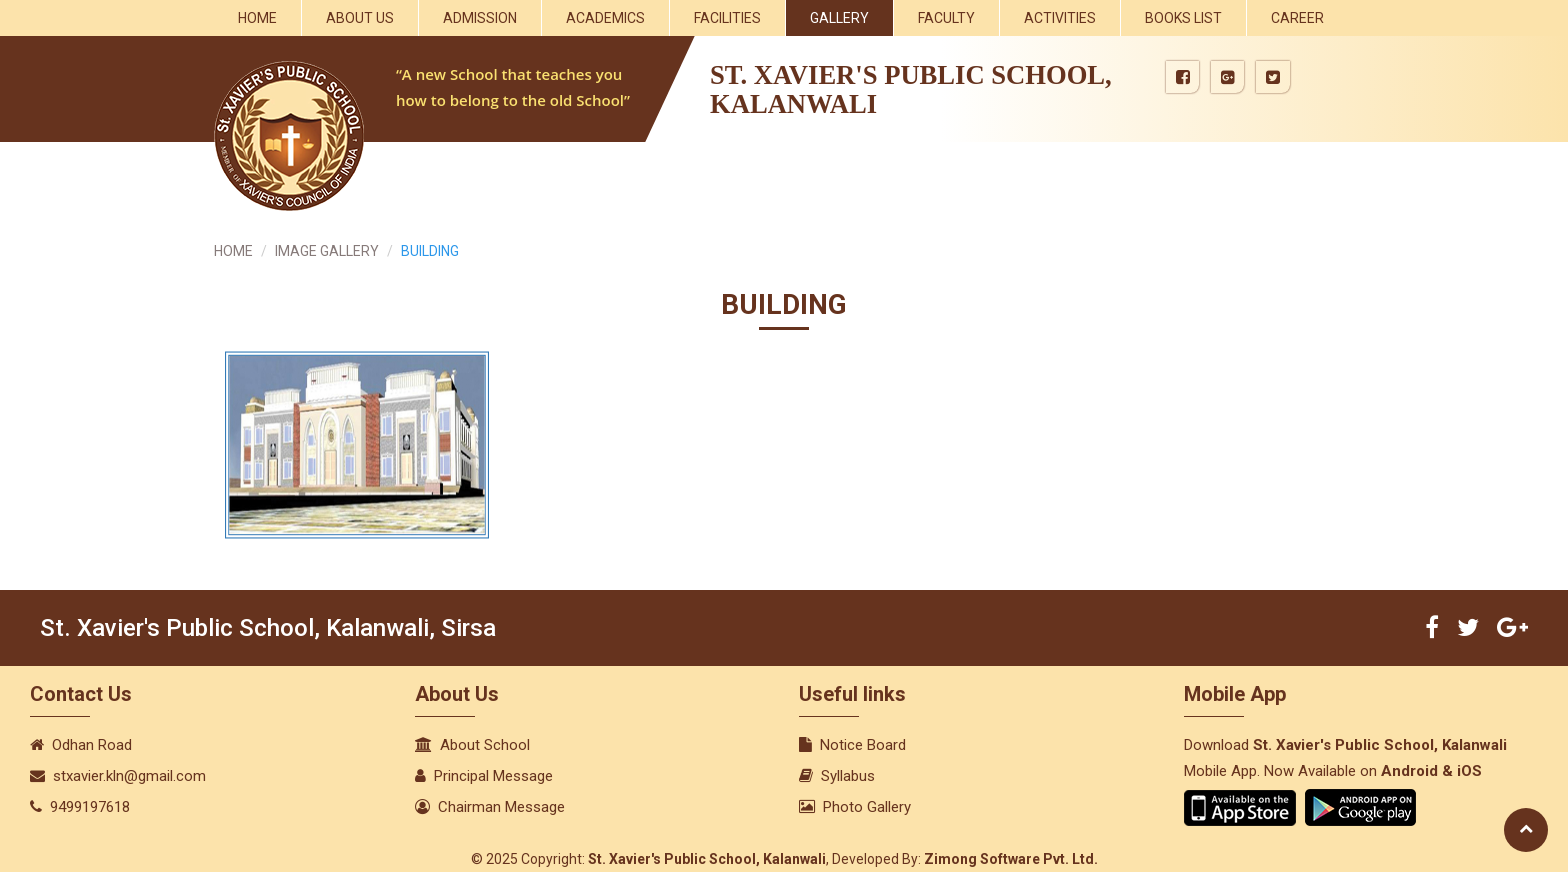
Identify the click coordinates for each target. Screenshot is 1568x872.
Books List (1183, 18)
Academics (605, 18)
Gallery (839, 18)
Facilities (727, 18)
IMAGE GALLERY (327, 251)
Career (1297, 18)
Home (257, 18)
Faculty (946, 18)
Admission (480, 18)
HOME (233, 251)
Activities (1060, 18)
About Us (360, 18)
